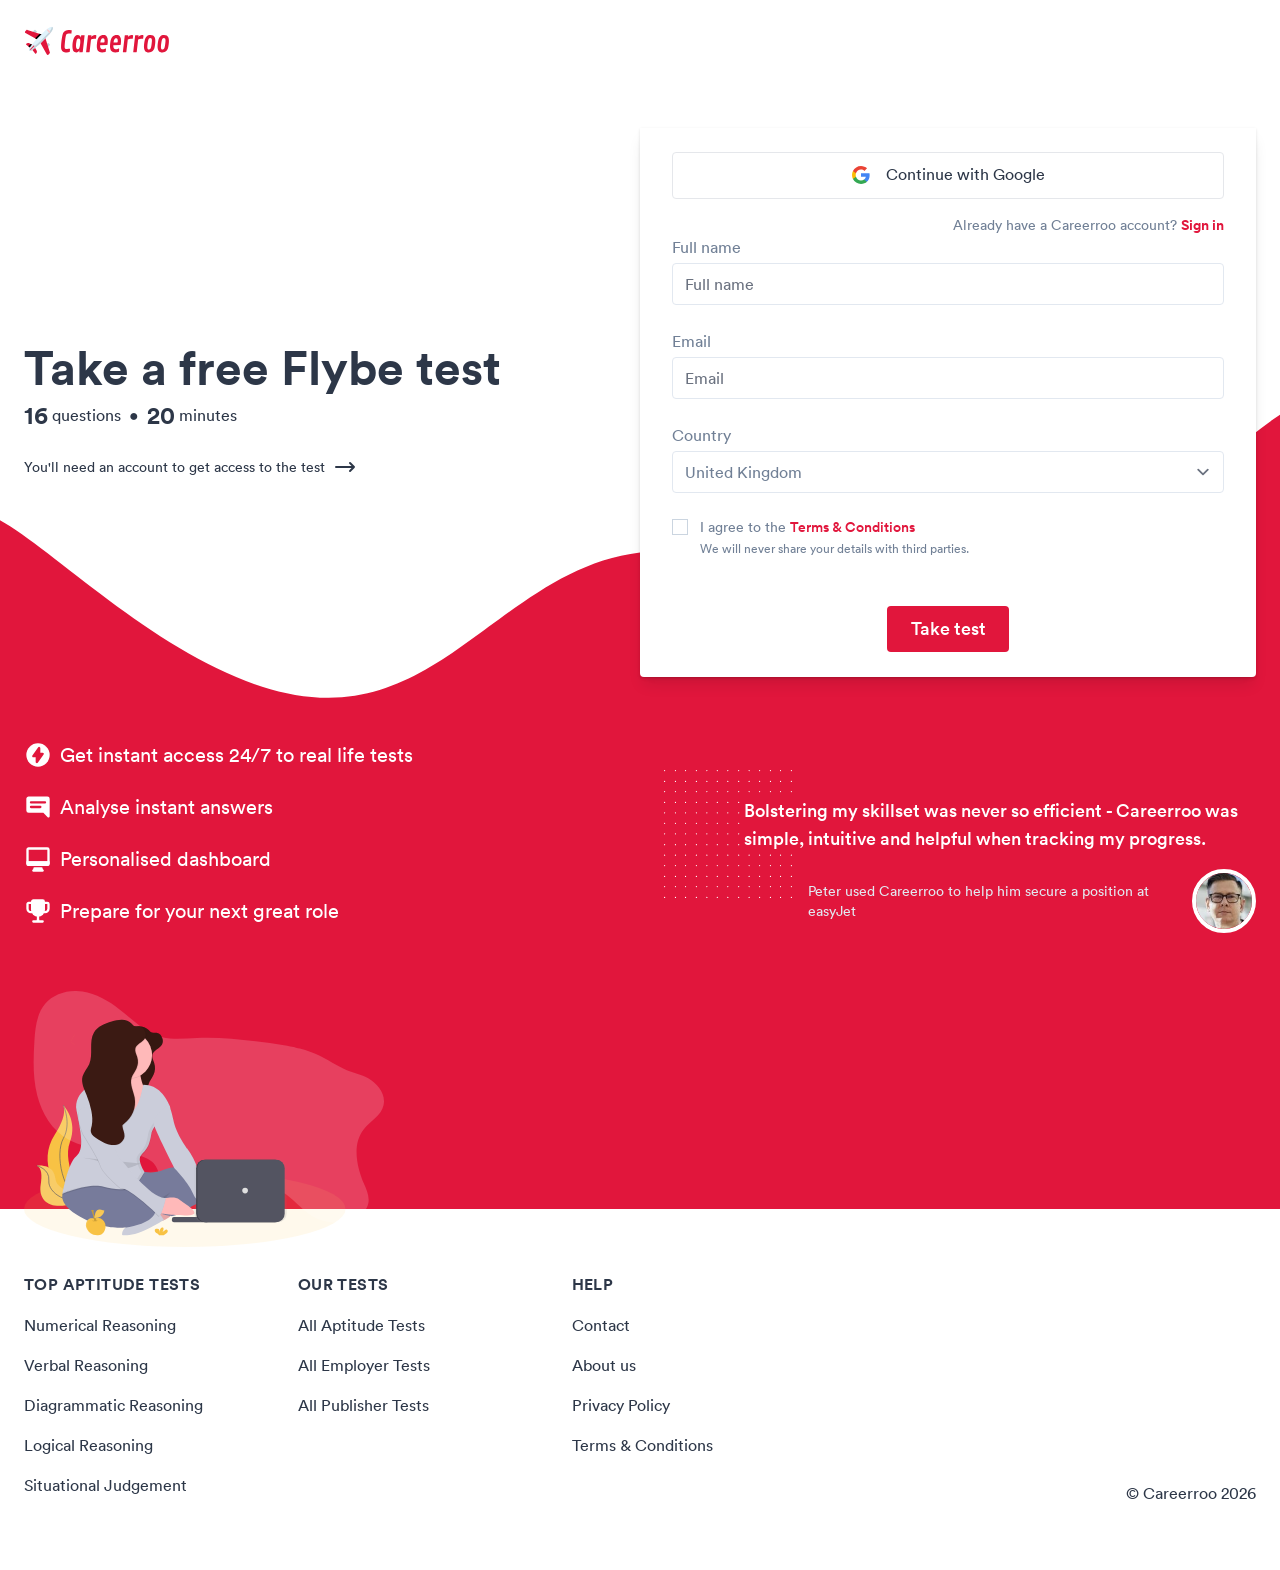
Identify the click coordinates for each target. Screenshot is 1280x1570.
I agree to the (807, 528)
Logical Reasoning (88, 1446)
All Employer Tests (363, 1366)
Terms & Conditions (852, 528)
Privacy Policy (621, 1406)
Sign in (1202, 226)
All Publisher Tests (363, 1406)
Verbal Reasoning (86, 1366)
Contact (601, 1326)
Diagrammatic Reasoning (113, 1406)
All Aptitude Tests (361, 1326)
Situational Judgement (105, 1486)
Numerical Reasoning (100, 1326)
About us (604, 1366)
